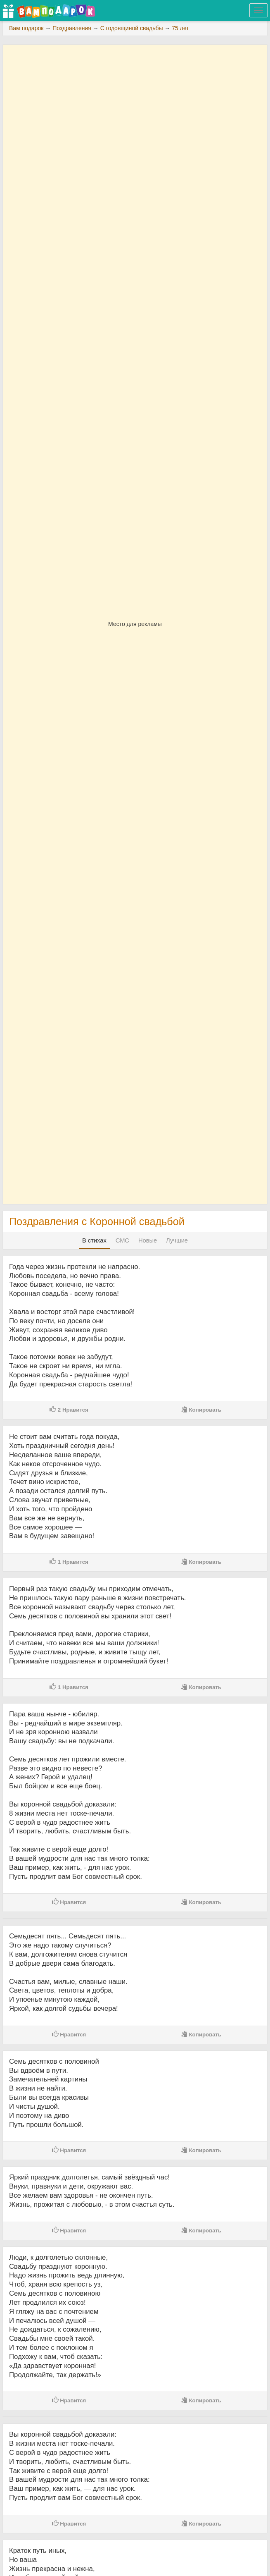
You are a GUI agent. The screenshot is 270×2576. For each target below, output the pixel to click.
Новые (147, 1240)
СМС (122, 1240)
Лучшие (177, 1240)
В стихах (94, 1240)
